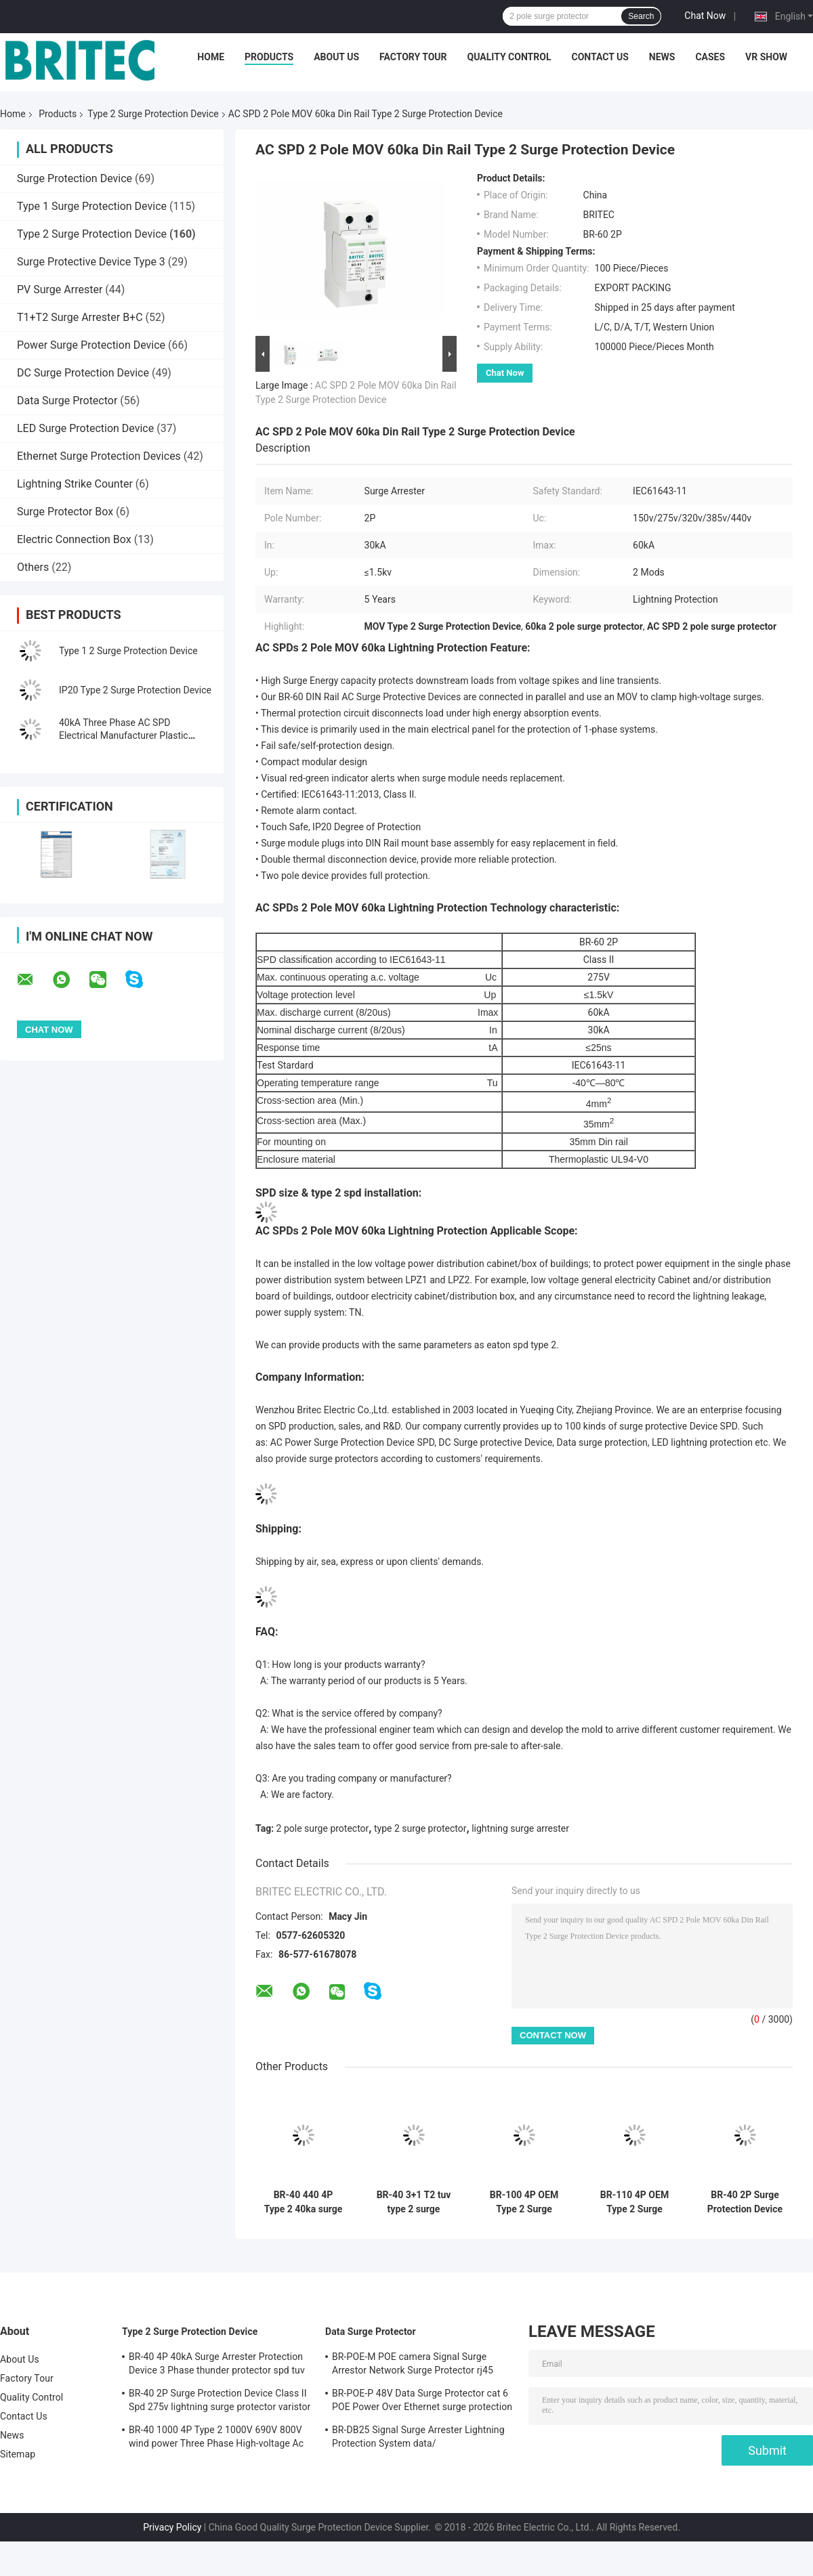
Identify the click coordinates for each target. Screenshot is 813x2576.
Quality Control (509, 56)
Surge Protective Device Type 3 (91, 261)
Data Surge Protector (67, 400)
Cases (710, 56)
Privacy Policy (172, 2527)
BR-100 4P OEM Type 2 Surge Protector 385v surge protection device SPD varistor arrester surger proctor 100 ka (524, 2202)
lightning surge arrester (520, 1828)
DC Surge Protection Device (83, 372)
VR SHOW (766, 56)
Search (641, 16)
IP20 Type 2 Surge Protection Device (135, 690)
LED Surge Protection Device (85, 428)
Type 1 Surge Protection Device (92, 206)
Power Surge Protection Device (91, 345)
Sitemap (17, 2454)
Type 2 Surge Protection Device (152, 113)
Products (269, 56)
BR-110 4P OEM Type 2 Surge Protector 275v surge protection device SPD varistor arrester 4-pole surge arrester (634, 2202)
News (662, 56)
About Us (336, 56)
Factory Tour (413, 56)
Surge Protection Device (74, 178)
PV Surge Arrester (59, 289)
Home (210, 56)
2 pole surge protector (322, 1828)
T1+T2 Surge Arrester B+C (80, 317)
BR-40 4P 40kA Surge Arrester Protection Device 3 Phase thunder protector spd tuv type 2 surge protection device (217, 2365)
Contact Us (599, 56)
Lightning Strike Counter (75, 483)
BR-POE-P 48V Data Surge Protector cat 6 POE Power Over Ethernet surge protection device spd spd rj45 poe (422, 2402)
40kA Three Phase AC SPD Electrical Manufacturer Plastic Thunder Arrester (123, 735)
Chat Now (705, 15)
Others (33, 567)
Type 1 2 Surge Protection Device (128, 650)
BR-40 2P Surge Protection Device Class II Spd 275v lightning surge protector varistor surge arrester (745, 2202)
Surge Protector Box (65, 511)
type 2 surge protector (420, 1828)
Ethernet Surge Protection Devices (99, 456)
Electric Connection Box (74, 539)
